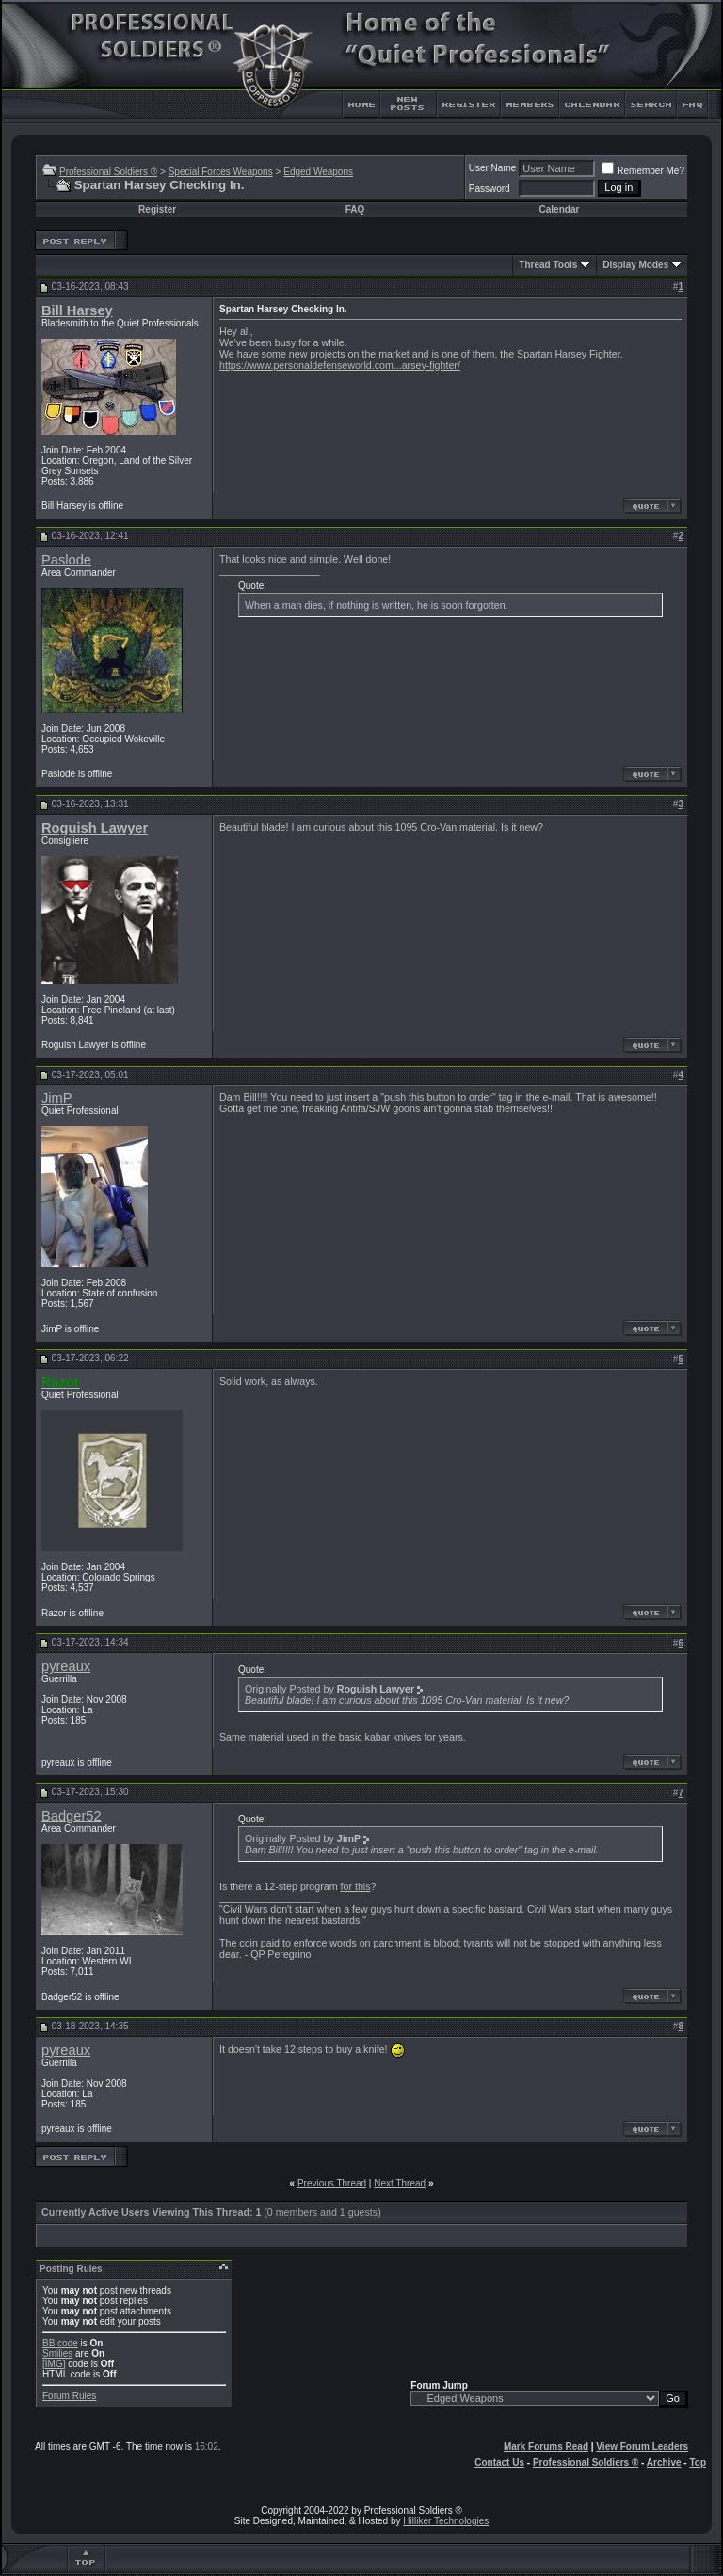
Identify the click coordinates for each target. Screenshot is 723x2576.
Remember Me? (643, 171)
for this (356, 1886)
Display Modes (635, 265)
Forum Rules (69, 2396)
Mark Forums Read (546, 2446)
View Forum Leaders (642, 2446)
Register (157, 209)
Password (489, 188)
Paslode (66, 559)
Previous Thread (331, 2183)
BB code (60, 2343)
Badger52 (71, 1815)
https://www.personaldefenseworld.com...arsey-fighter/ (339, 365)
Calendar (559, 209)
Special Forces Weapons (221, 172)
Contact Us (499, 2462)
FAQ (355, 209)
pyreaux (65, 1666)
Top (697, 2462)
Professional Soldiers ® (108, 172)
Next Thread (400, 2183)
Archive (664, 2462)
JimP (56, 1097)
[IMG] (53, 2364)
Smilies (57, 2353)
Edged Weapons (318, 172)
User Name (493, 168)
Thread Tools (548, 265)
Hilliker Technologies (446, 2521)
